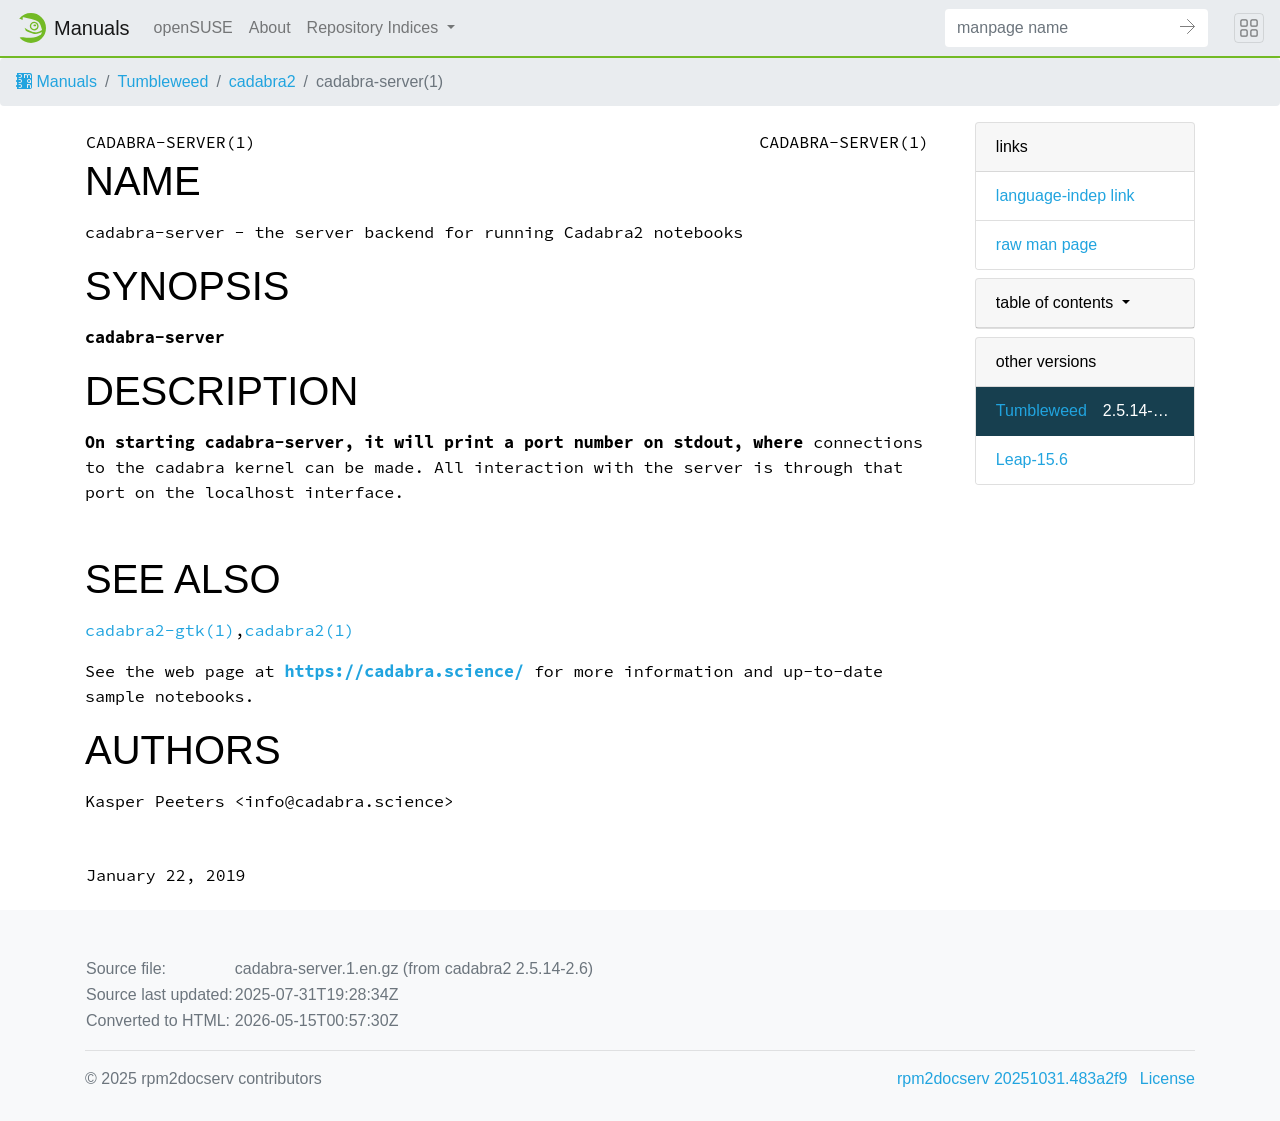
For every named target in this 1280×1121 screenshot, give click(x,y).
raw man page (1046, 244)
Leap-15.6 (1032, 459)
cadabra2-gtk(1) (160, 630)
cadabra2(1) (300, 630)
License (1167, 1078)
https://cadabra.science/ (404, 671)
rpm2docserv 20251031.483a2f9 (1012, 1078)
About (270, 27)
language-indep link (1065, 195)
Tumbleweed (162, 81)
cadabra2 (262, 81)
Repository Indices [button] (375, 27)
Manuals (56, 81)
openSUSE (193, 27)
